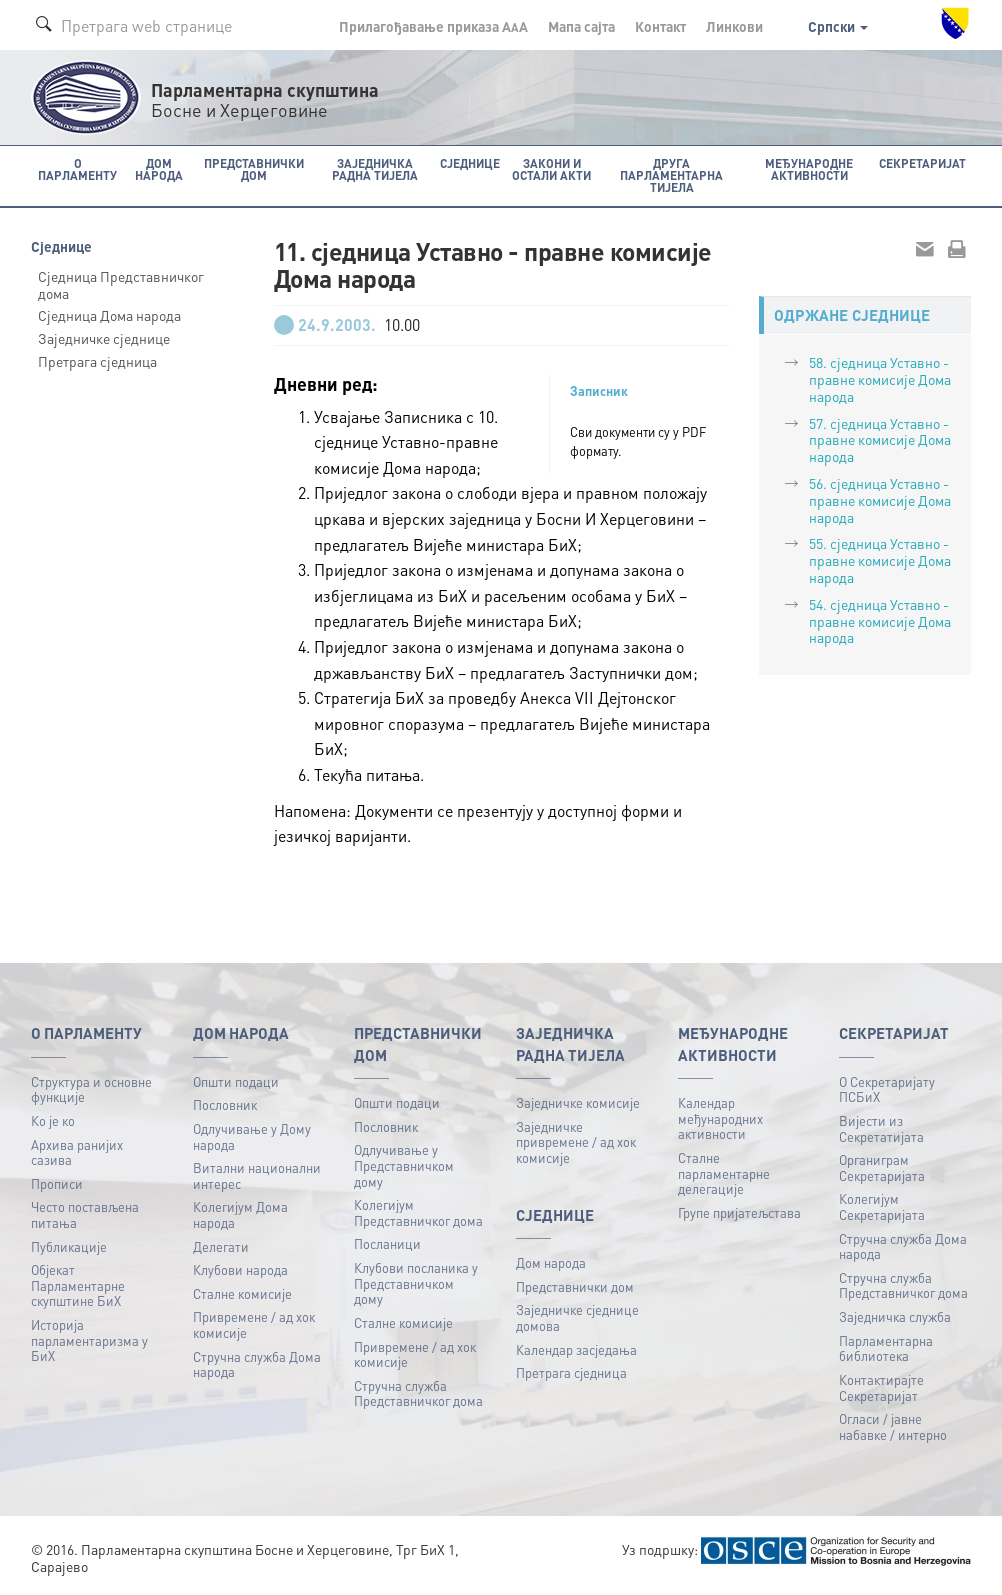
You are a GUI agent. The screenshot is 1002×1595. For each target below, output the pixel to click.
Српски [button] (838, 26)
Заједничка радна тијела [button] (375, 169)
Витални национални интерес (257, 1175)
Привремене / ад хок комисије (254, 1324)
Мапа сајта (581, 26)
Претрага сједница (97, 361)
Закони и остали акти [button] (551, 169)
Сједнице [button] (470, 163)
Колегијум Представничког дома (418, 1212)
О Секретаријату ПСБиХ (887, 1089)
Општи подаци (236, 1081)
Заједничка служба (895, 1316)
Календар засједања (576, 1349)
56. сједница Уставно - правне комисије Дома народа (880, 500)
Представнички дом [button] (254, 169)
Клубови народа (240, 1269)
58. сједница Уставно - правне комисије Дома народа (880, 379)
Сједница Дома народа (109, 315)
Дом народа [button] (159, 169)
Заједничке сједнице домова (577, 1317)
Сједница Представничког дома (121, 284)
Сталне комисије (242, 1293)
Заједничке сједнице (104, 338)
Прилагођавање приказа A (433, 26)
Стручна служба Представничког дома (418, 1393)
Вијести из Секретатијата (881, 1128)
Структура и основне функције (91, 1089)
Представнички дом (575, 1286)
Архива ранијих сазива (77, 1152)
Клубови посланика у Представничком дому (416, 1283)
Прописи (57, 1183)
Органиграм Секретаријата (882, 1167)
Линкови (734, 26)
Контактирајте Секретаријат (881, 1387)
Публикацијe (69, 1246)
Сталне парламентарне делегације (724, 1173)
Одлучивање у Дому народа (252, 1136)
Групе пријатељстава (739, 1212)
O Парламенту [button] (77, 169)
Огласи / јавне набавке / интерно (893, 1426)
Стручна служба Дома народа (257, 1364)
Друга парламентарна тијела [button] (671, 175)
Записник (599, 391)
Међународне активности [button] (809, 169)
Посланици (387, 1243)
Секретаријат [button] (922, 163)
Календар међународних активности (720, 1118)
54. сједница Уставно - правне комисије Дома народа (880, 621)
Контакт (660, 26)
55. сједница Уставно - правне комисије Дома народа (880, 560)
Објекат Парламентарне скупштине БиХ (78, 1285)
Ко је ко (53, 1120)
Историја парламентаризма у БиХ (89, 1340)
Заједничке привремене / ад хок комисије (576, 1142)
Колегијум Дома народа (240, 1214)
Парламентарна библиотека (886, 1348)
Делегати (221, 1246)
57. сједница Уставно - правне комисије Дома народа (880, 440)
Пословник (225, 1104)
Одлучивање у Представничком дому (404, 1165)
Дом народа (551, 1262)
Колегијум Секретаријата (882, 1206)
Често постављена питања (85, 1214)
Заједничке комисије (578, 1102)
